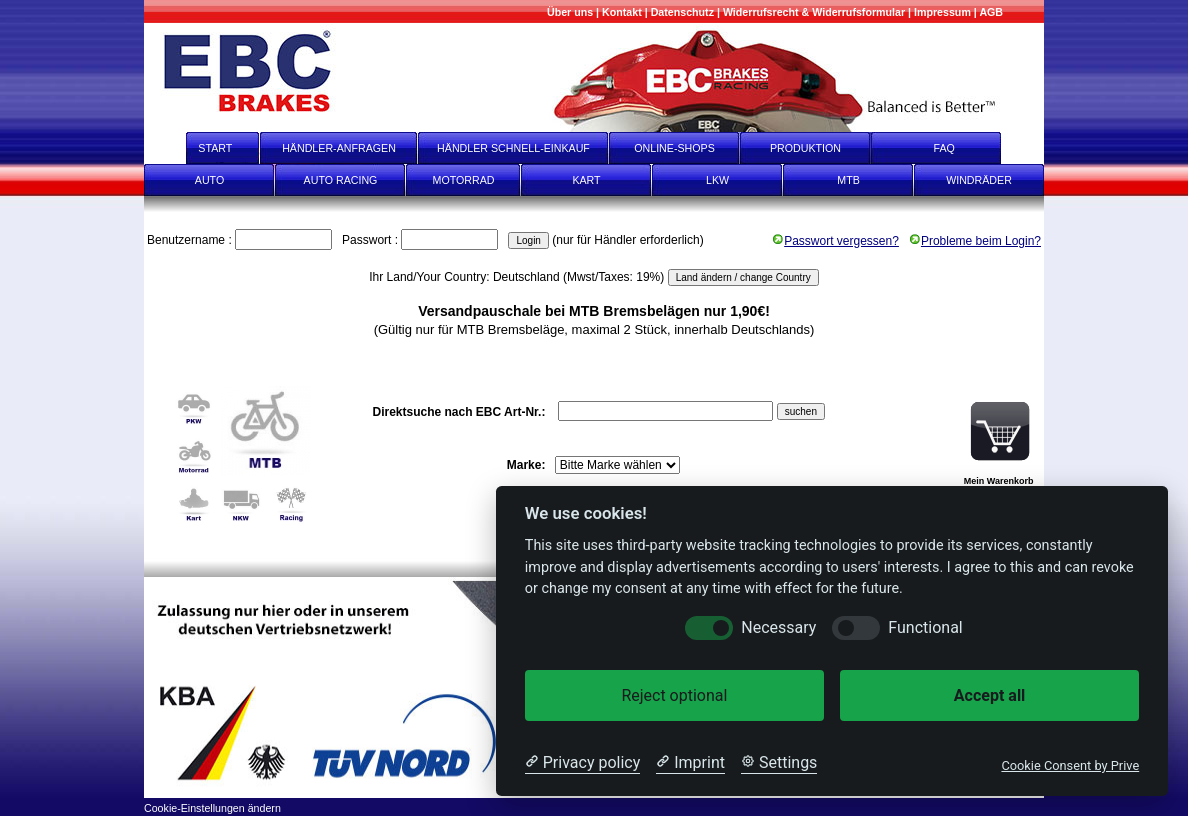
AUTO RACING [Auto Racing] (341, 180)
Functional (925, 627)
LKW (717, 180)
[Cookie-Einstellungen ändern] (212, 806)
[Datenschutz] (682, 12)
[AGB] (991, 12)
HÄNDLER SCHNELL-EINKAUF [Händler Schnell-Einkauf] (513, 148)
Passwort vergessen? (835, 241)
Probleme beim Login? (975, 241)
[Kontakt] (622, 12)
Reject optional (674, 695)
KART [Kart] (586, 180)
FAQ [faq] (958, 148)
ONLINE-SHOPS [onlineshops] (674, 148)
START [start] (202, 148)
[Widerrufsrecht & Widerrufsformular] (814, 12)
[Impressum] (942, 12)
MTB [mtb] (848, 180)
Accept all (989, 695)
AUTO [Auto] (209, 180)
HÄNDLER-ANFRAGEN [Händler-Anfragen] (339, 148)
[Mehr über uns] (570, 12)
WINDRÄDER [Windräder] (979, 180)
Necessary (778, 627)
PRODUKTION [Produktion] (805, 148)
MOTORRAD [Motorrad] (464, 180)
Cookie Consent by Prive (1070, 765)
